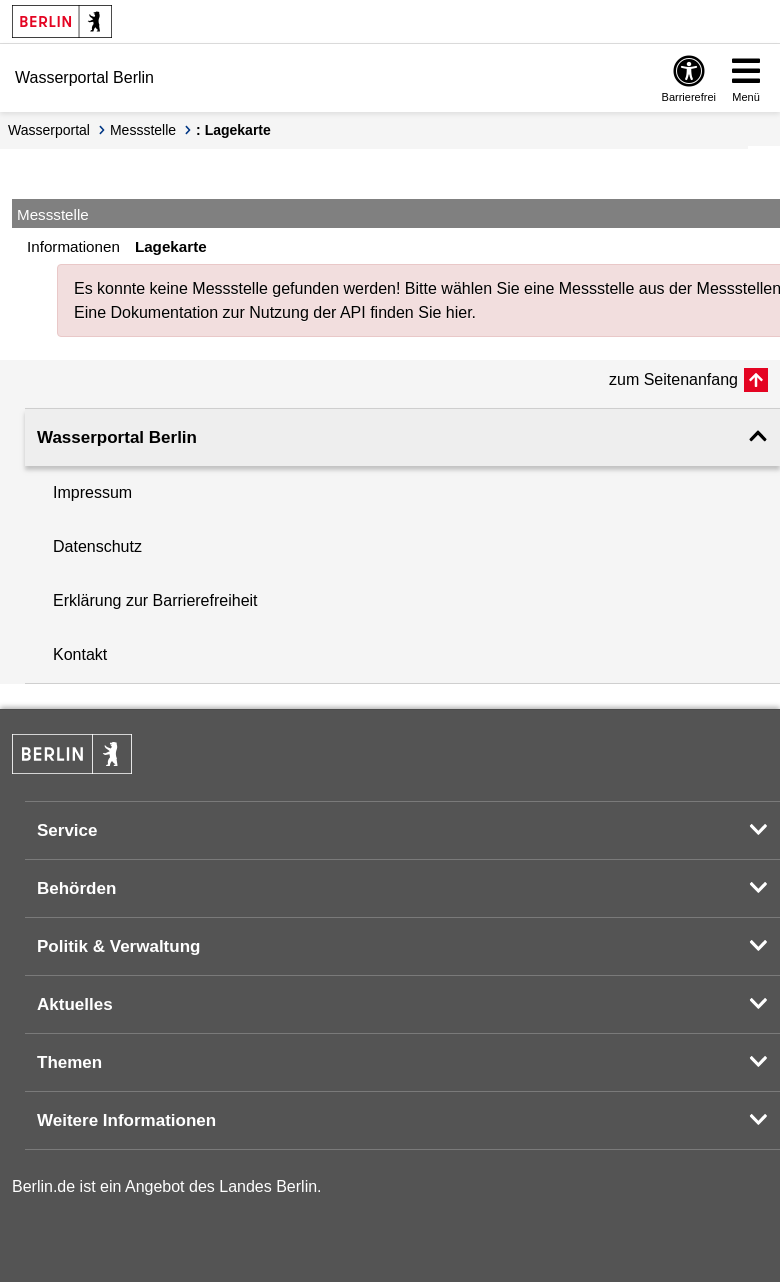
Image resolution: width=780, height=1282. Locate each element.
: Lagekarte (233, 130)
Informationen (73, 246)
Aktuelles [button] (75, 1004)
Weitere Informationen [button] (126, 1120)
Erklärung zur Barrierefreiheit (155, 600)
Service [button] (67, 830)
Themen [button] (69, 1062)
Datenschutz (97, 546)
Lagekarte (171, 246)
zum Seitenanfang (673, 379)
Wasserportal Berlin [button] (117, 437)
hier (459, 312)
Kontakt (80, 654)
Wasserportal (49, 130)
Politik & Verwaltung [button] (118, 946)
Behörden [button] (76, 888)
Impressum (92, 492)
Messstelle (143, 130)
